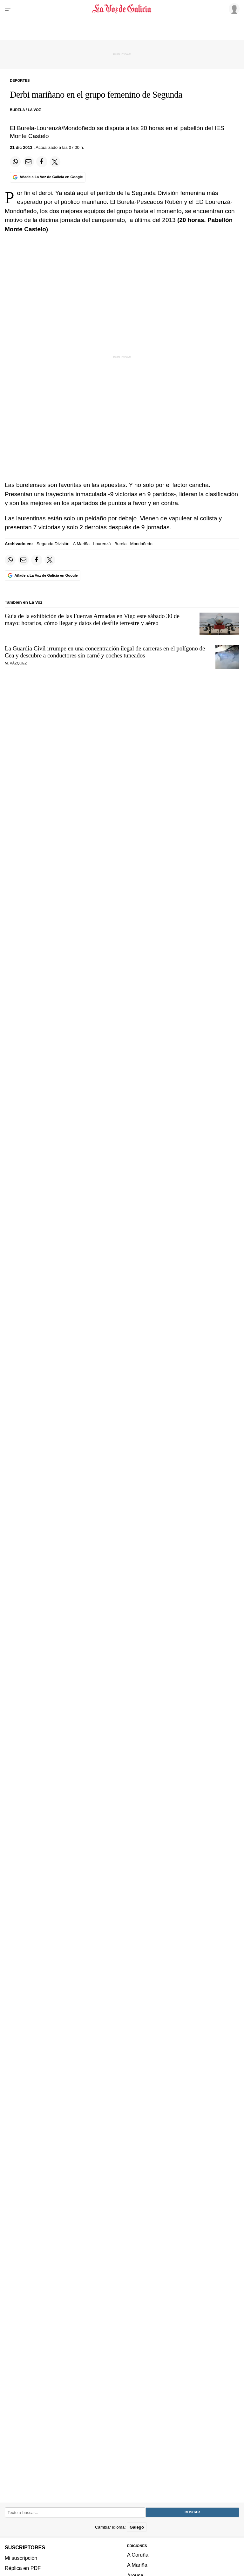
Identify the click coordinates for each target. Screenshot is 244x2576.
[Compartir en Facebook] (41, 161)
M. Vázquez (16, 663)
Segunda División (53, 543)
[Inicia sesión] (233, 8)
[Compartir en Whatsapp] (15, 161)
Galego (137, 2526)
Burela (120, 543)
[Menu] (9, 9)
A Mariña (81, 543)
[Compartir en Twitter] (55, 161)
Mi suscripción (21, 2557)
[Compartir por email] (28, 161)
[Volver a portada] (122, 9)
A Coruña (137, 2555)
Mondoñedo (141, 543)
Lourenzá (102, 543)
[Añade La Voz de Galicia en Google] (47, 177)
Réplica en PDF (23, 2568)
